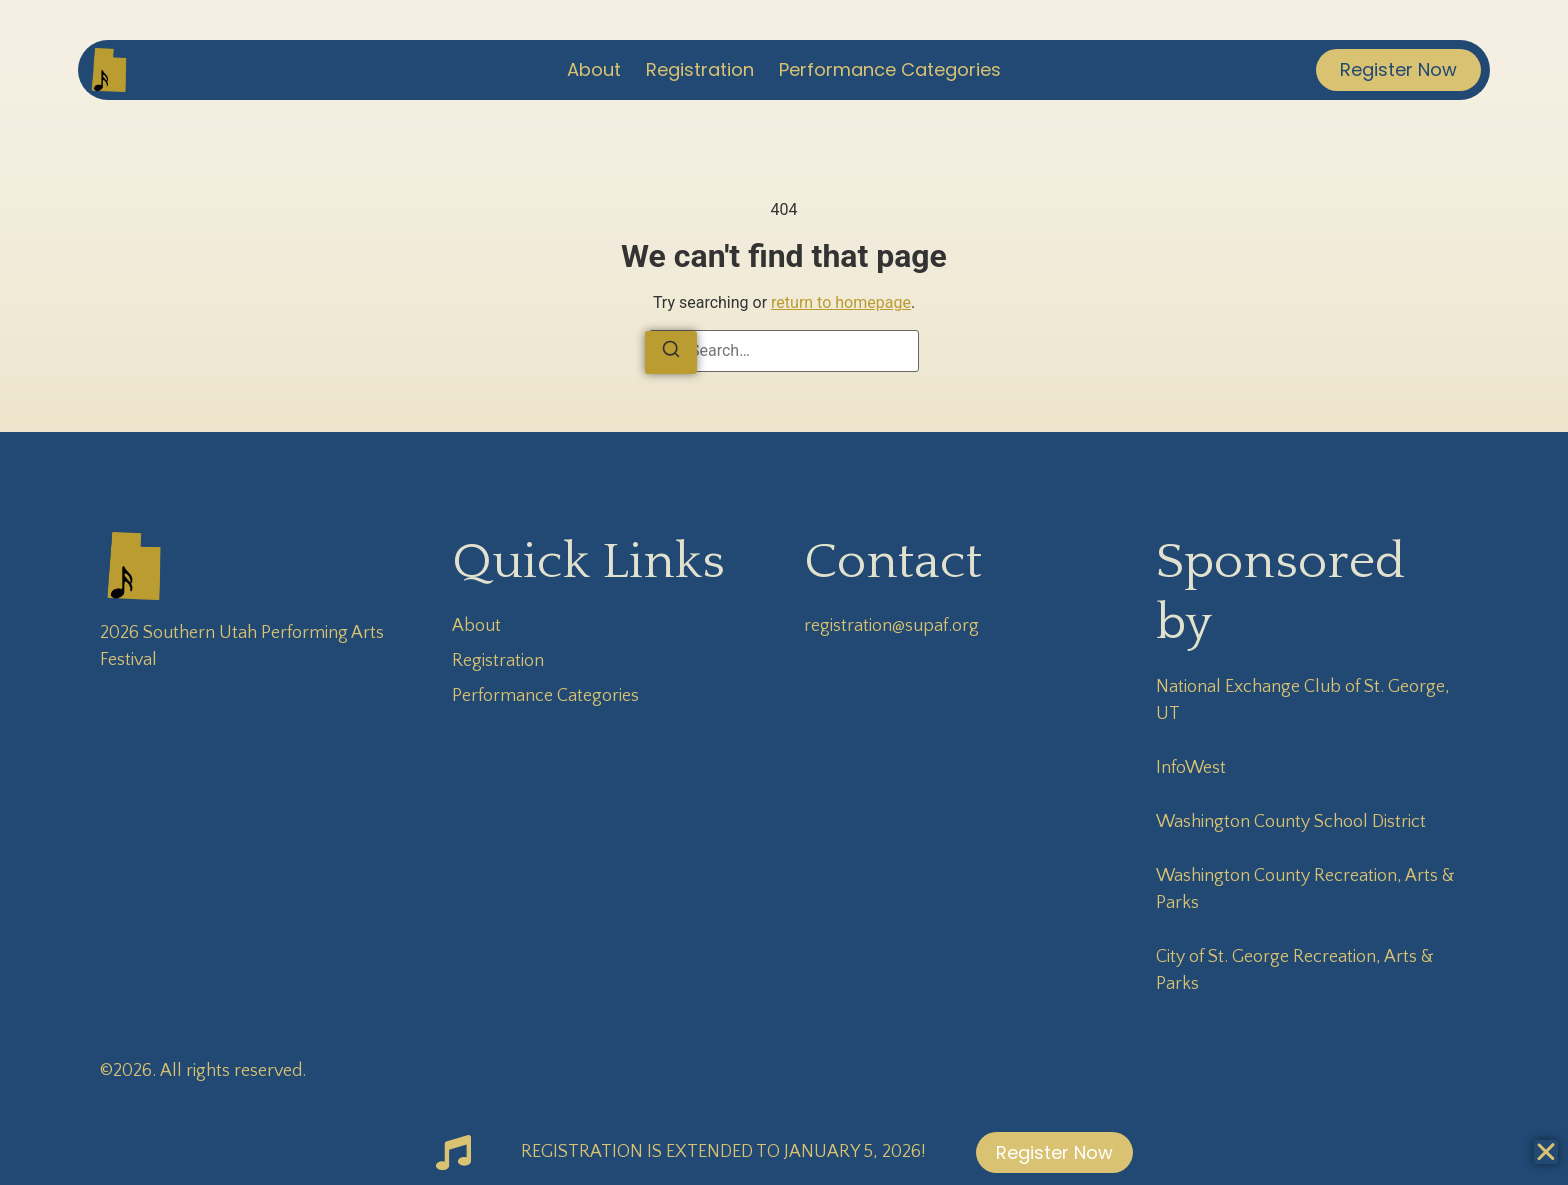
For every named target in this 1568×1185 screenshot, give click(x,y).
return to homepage (841, 302)
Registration (700, 69)
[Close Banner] (1546, 1152)
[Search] (671, 352)
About (594, 69)
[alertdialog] (784, 1152)
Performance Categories (890, 69)
